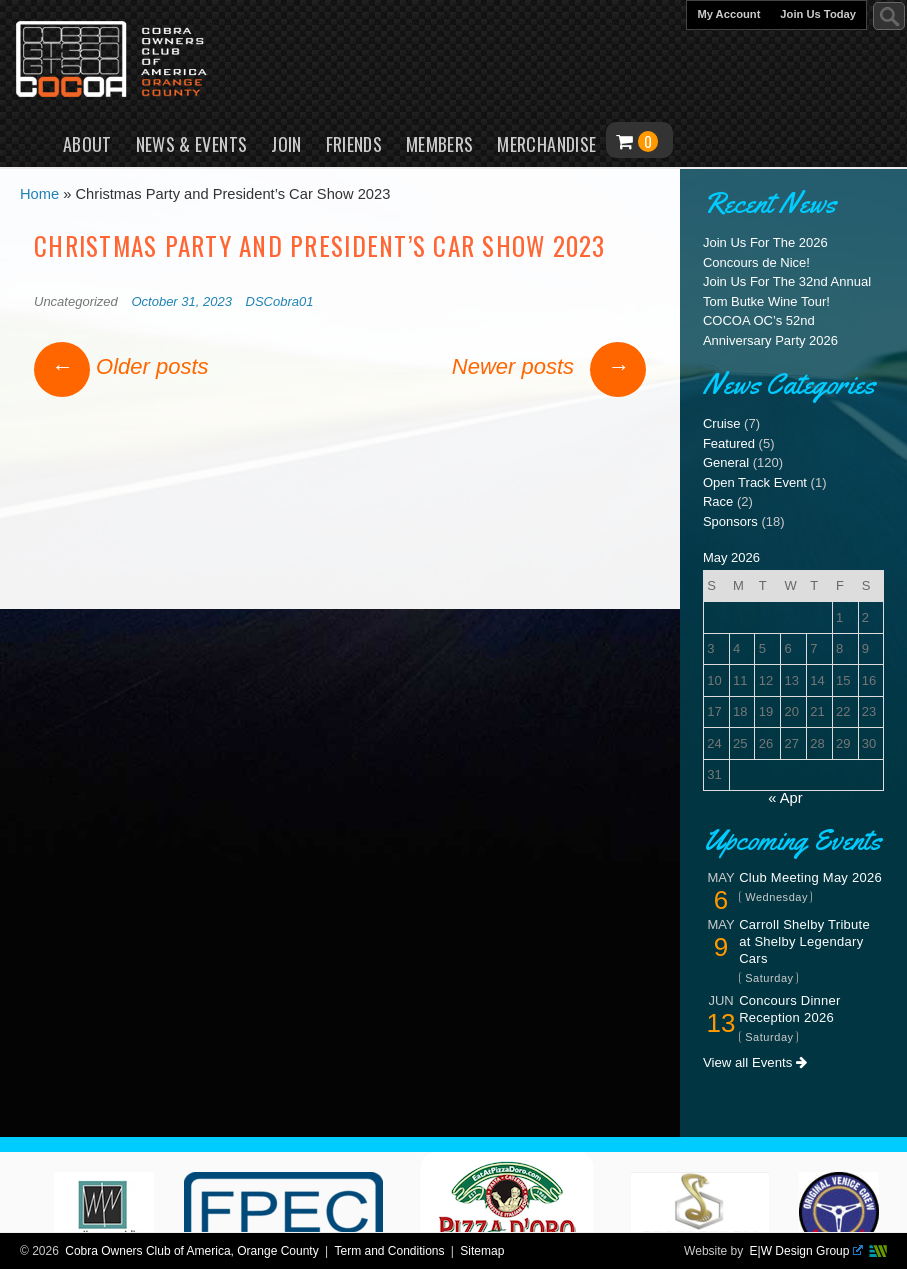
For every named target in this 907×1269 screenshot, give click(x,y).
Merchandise (546, 144)
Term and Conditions (389, 1251)
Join (286, 144)
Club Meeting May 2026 (810, 877)
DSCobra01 (280, 301)
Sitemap (482, 1251)
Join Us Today (818, 14)
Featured (729, 443)
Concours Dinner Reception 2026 (789, 1009)
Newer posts (549, 366)
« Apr (785, 798)
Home (32, 139)
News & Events (192, 144)
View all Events (755, 1062)
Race (718, 501)
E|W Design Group (806, 1251)
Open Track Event (755, 482)
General (726, 462)
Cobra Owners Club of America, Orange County (191, 1251)
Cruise (722, 423)
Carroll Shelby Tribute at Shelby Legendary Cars (804, 941)
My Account (728, 14)
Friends (354, 144)
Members (440, 144)
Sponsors (730, 521)
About (87, 144)
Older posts (121, 366)
